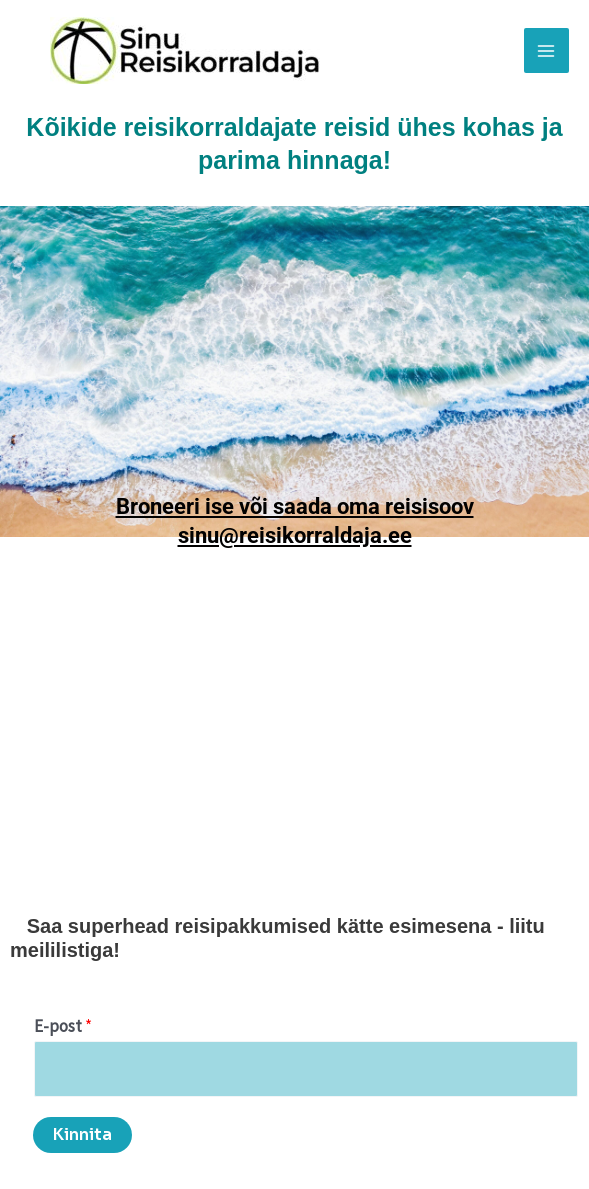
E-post (63, 1026)
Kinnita (82, 1134)
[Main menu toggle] (547, 51)
